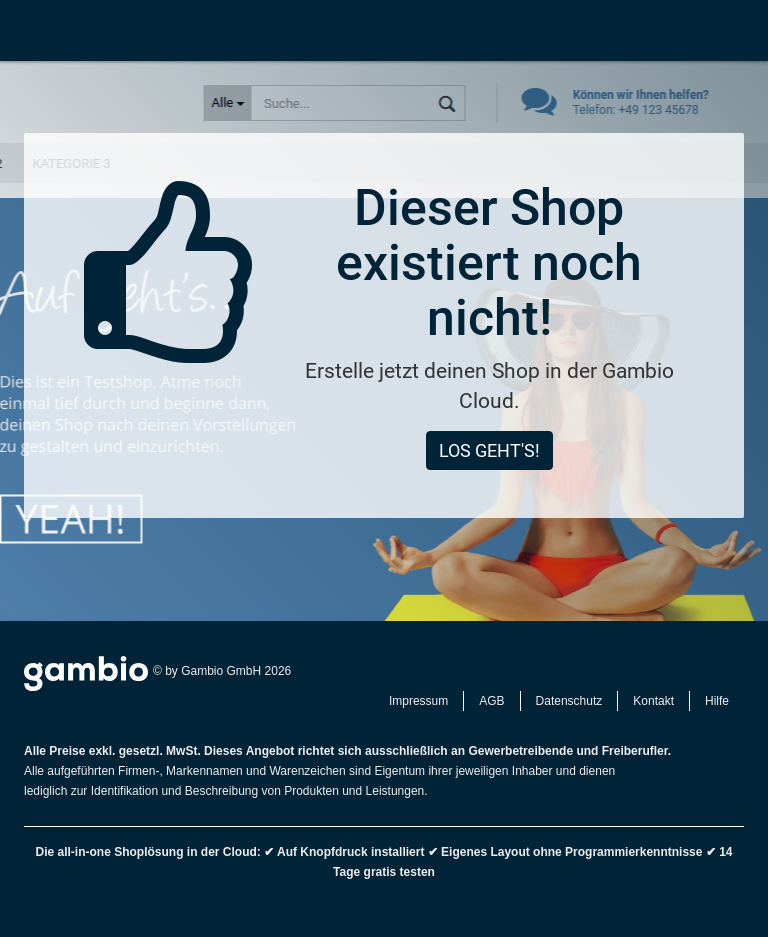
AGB (491, 701)
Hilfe (717, 701)
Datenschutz (569, 701)
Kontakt (653, 701)
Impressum (418, 701)
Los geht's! (489, 450)
